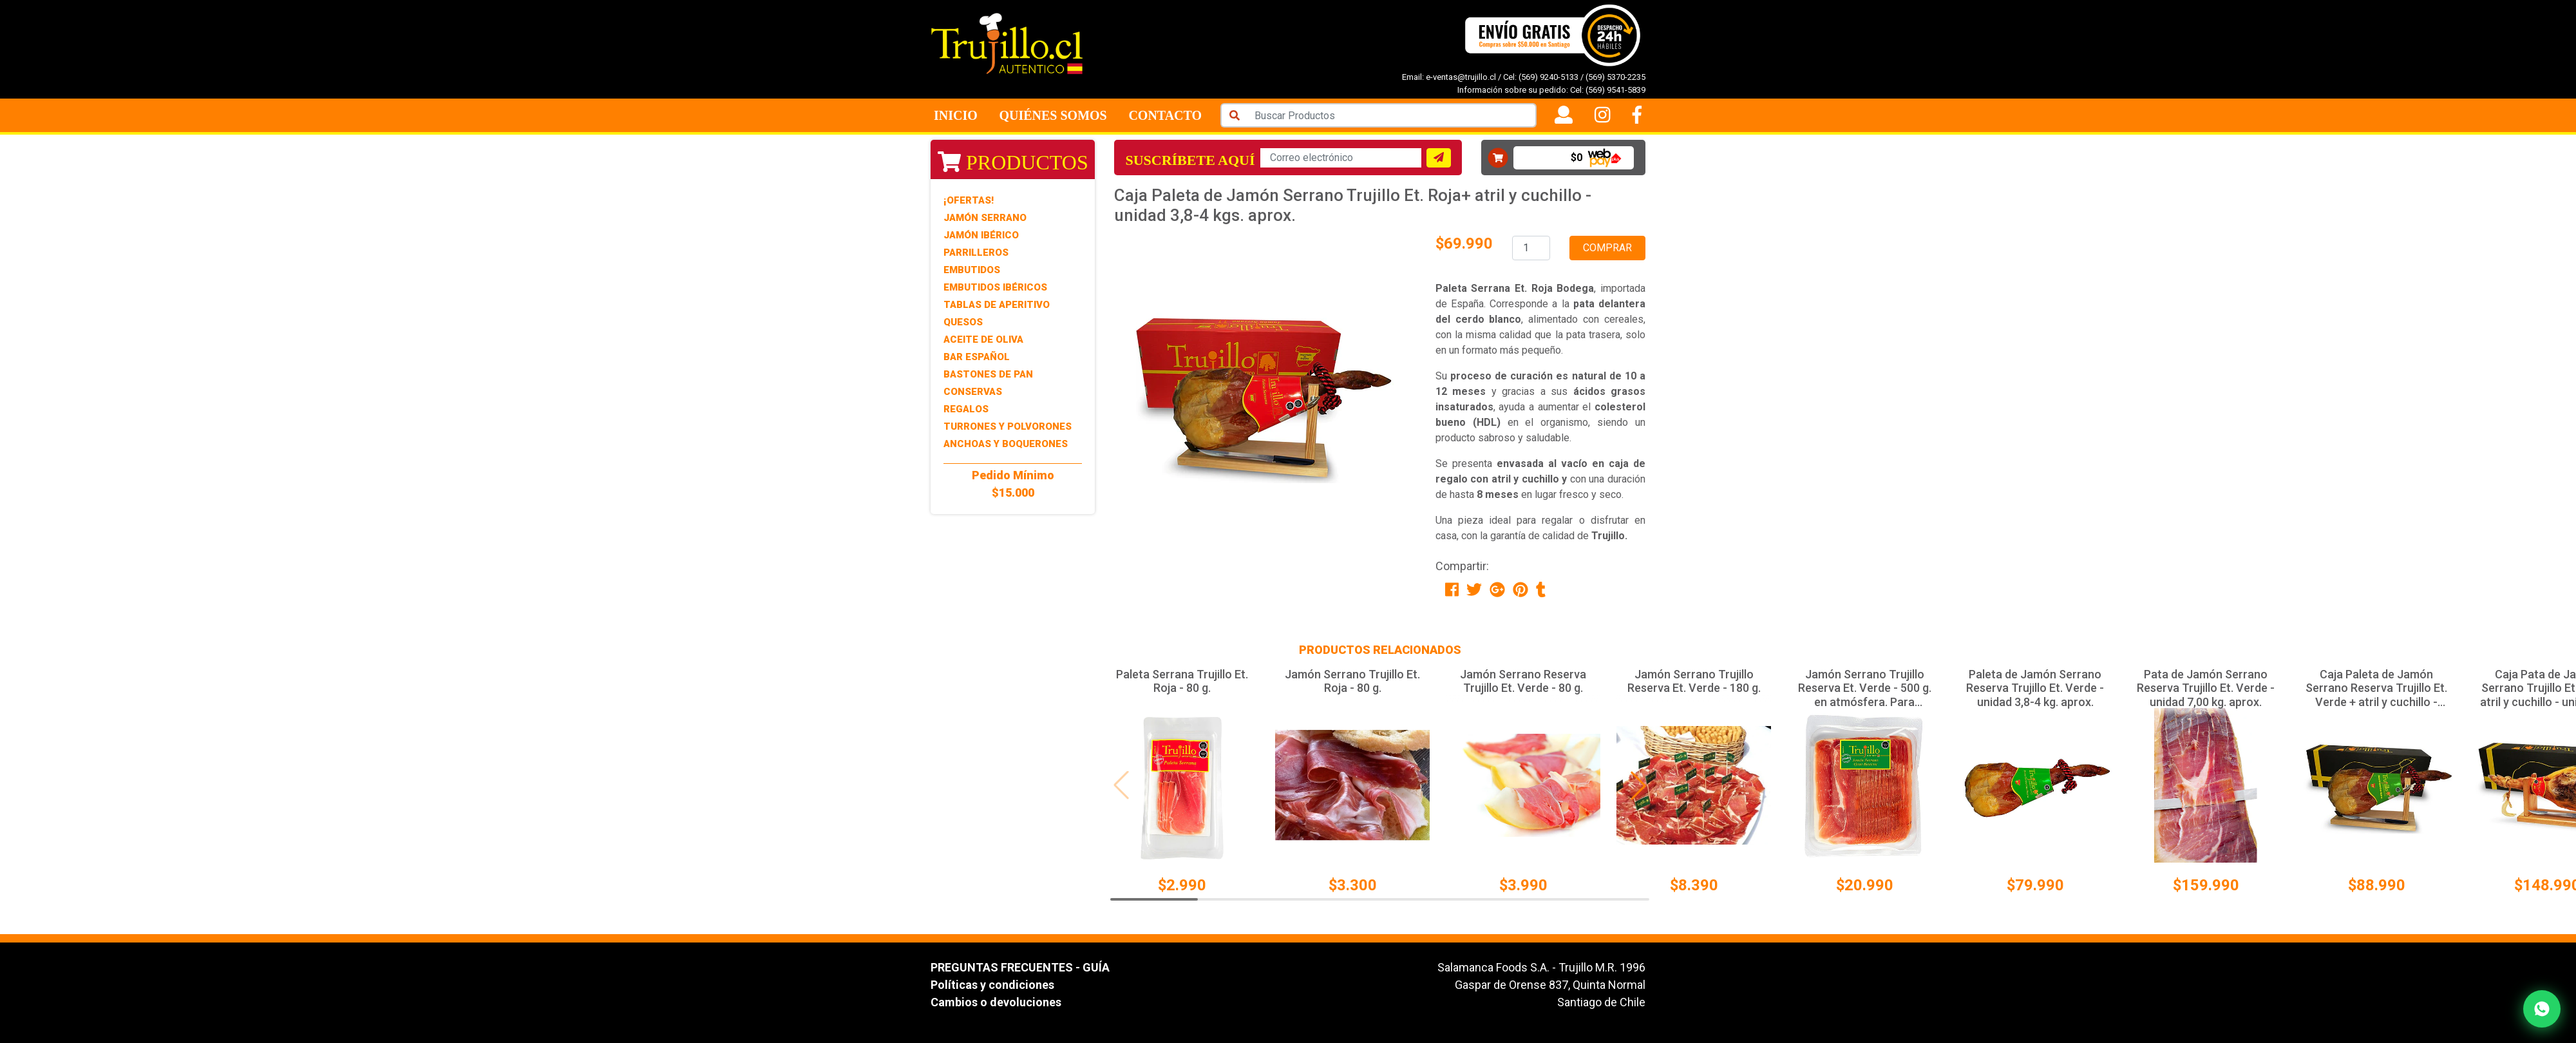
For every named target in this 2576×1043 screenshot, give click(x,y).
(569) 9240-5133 (1548, 77)
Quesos (963, 322)
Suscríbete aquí (1190, 160)
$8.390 (1694, 885)
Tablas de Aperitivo (996, 305)
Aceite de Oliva (983, 339)
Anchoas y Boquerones (1005, 444)
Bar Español (976, 357)
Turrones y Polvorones (1007, 426)
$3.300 (1353, 885)
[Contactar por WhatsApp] (2542, 1009)
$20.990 (1864, 885)
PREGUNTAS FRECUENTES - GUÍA (1020, 967)
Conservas (972, 391)
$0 (1576, 157)
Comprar (1607, 248)
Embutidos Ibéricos (995, 287)
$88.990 (2376, 885)
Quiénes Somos (1052, 115)
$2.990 (1182, 885)
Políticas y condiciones (992, 984)
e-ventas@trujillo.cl (1461, 77)
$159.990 (2206, 885)
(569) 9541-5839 (1615, 90)
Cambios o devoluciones (996, 1002)
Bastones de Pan (988, 374)
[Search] (1392, 115)
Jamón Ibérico (981, 235)
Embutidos (971, 270)
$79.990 (2035, 885)
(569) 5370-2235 (1615, 77)
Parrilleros (976, 252)
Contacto (1165, 115)
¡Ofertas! (968, 200)
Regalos (966, 409)
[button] (1638, 785)
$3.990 (1523, 885)
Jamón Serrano (985, 218)
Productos (1013, 162)
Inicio (956, 115)
